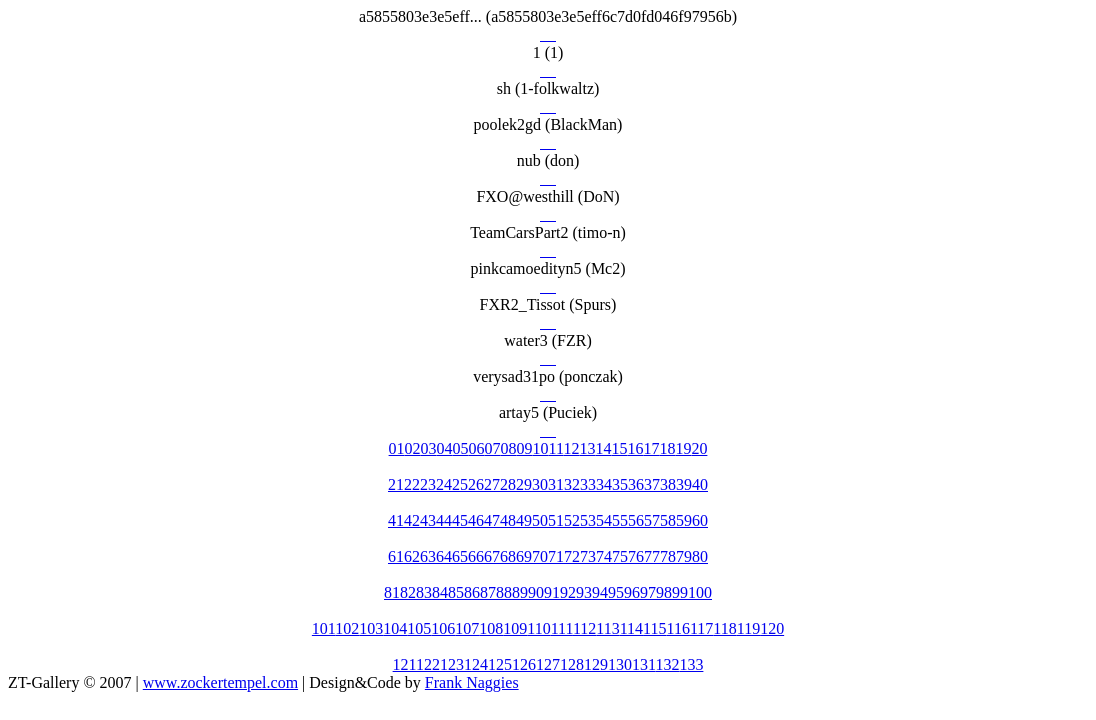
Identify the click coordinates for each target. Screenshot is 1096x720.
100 (700, 592)
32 (572, 484)
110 (538, 628)
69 (524, 556)
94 (600, 592)
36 (636, 484)
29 (524, 484)
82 (408, 592)
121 (404, 664)
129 (596, 664)
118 (724, 628)
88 (504, 592)
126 (524, 664)
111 (562, 628)
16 (635, 448)
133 (691, 664)
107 (467, 628)
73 (588, 556)
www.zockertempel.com (220, 682)
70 (540, 556)
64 (444, 556)
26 (476, 484)
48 (508, 520)
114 (631, 628)
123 (452, 664)
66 (476, 556)
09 (525, 448)
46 (476, 520)
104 (395, 628)
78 (668, 556)
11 (556, 448)
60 (700, 520)
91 (552, 592)
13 (587, 448)
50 (540, 520)
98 (664, 592)
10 (541, 448)
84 (440, 592)
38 (668, 484)
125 (500, 664)
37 (652, 484)
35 (620, 484)
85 (456, 592)
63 (428, 556)
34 (604, 484)
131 (643, 664)
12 (571, 448)
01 (397, 448)
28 (508, 484)
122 (428, 664)
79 (684, 556)
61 (396, 556)
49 (524, 520)
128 (572, 664)
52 (572, 520)
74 (604, 556)
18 (667, 448)
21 (396, 484)
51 (556, 520)
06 (477, 448)
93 (584, 592)
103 (371, 628)
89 (520, 592)
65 (460, 556)
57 (652, 520)
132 (667, 664)
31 (556, 484)
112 (584, 628)
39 (684, 484)
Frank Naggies (472, 682)
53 (588, 520)
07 (493, 448)
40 (700, 484)
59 (684, 520)
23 (428, 484)
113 (607, 628)
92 (568, 592)
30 (540, 484)
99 (680, 592)
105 (419, 628)
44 (444, 520)
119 (748, 628)
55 (620, 520)
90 (536, 592)
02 (413, 448)
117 (701, 628)
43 (428, 520)
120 (772, 628)
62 (412, 556)
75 (620, 556)
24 (444, 484)
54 (604, 520)
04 (445, 448)
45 (460, 520)
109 (515, 628)
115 (654, 628)
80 (700, 556)
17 (651, 448)
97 (648, 592)
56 (636, 520)
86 (472, 592)
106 (443, 628)
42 (412, 520)
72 (572, 556)
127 (548, 664)
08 (509, 448)
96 (632, 592)
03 (429, 448)
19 (683, 448)
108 (491, 628)
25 (460, 484)
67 (492, 556)
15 (619, 448)
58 (668, 520)
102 (347, 628)
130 (620, 664)
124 (476, 664)
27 (492, 484)
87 (488, 592)
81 (392, 592)
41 (396, 520)
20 (699, 448)
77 (652, 556)
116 (678, 628)
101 (323, 628)
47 (492, 520)
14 (603, 448)
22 (412, 484)
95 (616, 592)
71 (556, 556)
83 (424, 592)
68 (508, 556)
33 (588, 484)
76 (636, 556)
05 (461, 448)
